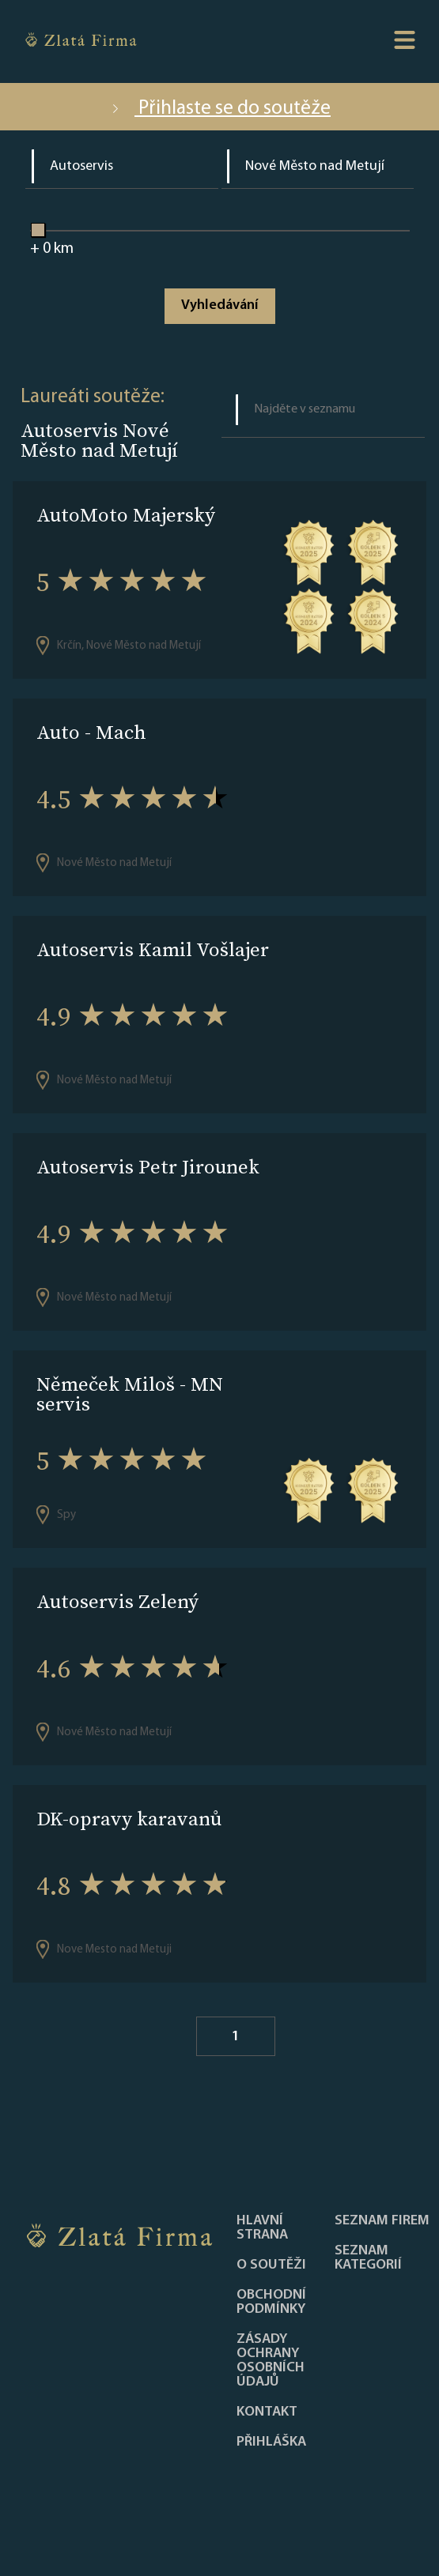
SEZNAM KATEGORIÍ (368, 2258)
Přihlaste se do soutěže (219, 109)
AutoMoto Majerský (125, 515)
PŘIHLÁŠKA (271, 2442)
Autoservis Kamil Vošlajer (152, 949)
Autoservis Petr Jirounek (147, 1167)
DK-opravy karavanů (128, 1818)
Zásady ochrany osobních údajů (271, 2361)
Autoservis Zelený (117, 1601)
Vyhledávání (219, 305)
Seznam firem (382, 2221)
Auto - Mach (91, 732)
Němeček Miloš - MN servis (129, 1394)
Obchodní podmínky (271, 2302)
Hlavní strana (262, 2228)
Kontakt (267, 2412)
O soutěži (271, 2265)
